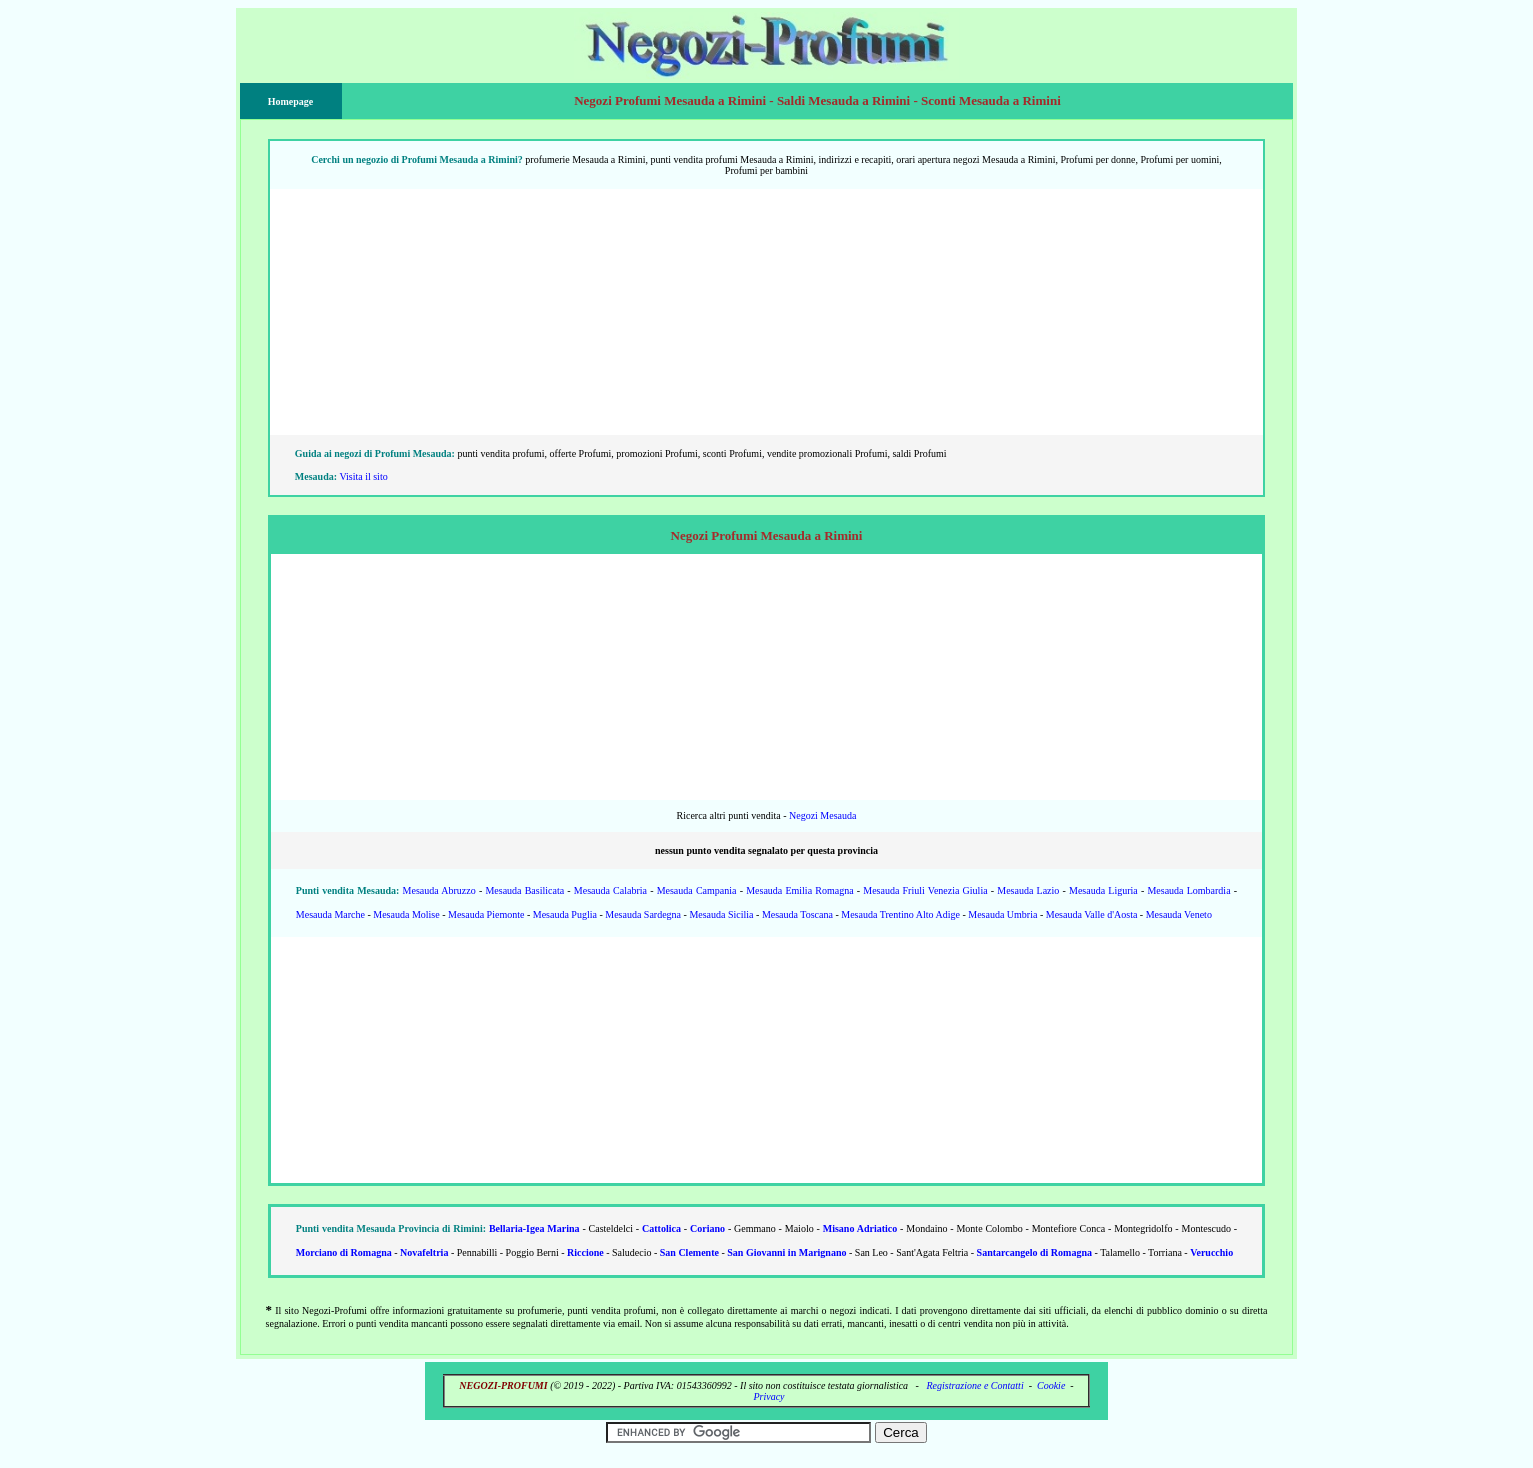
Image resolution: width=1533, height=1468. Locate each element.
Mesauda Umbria (1002, 914)
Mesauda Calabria (610, 890)
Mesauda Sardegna (643, 914)
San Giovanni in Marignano (786, 1252)
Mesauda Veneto (1179, 914)
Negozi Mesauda (822, 815)
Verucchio (1211, 1252)
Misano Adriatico (860, 1228)
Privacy (768, 1396)
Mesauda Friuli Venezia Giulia (925, 890)
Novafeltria (424, 1252)
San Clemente (689, 1252)
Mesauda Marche (330, 914)
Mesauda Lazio (1028, 890)
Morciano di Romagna (344, 1252)
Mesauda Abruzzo (439, 890)
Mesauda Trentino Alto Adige (900, 914)
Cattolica (661, 1228)
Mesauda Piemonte (486, 914)
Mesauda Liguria (1103, 890)
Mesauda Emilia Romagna (799, 890)
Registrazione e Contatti (974, 1385)
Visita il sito (363, 476)
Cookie (1051, 1385)
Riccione (585, 1252)
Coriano (707, 1228)
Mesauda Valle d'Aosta (1092, 914)
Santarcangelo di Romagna (1034, 1252)
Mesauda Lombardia (1188, 890)
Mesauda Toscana (797, 914)
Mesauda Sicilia (721, 914)
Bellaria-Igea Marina (534, 1228)
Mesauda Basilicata (524, 890)
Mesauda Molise (406, 914)
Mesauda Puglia (565, 914)
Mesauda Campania (697, 890)
